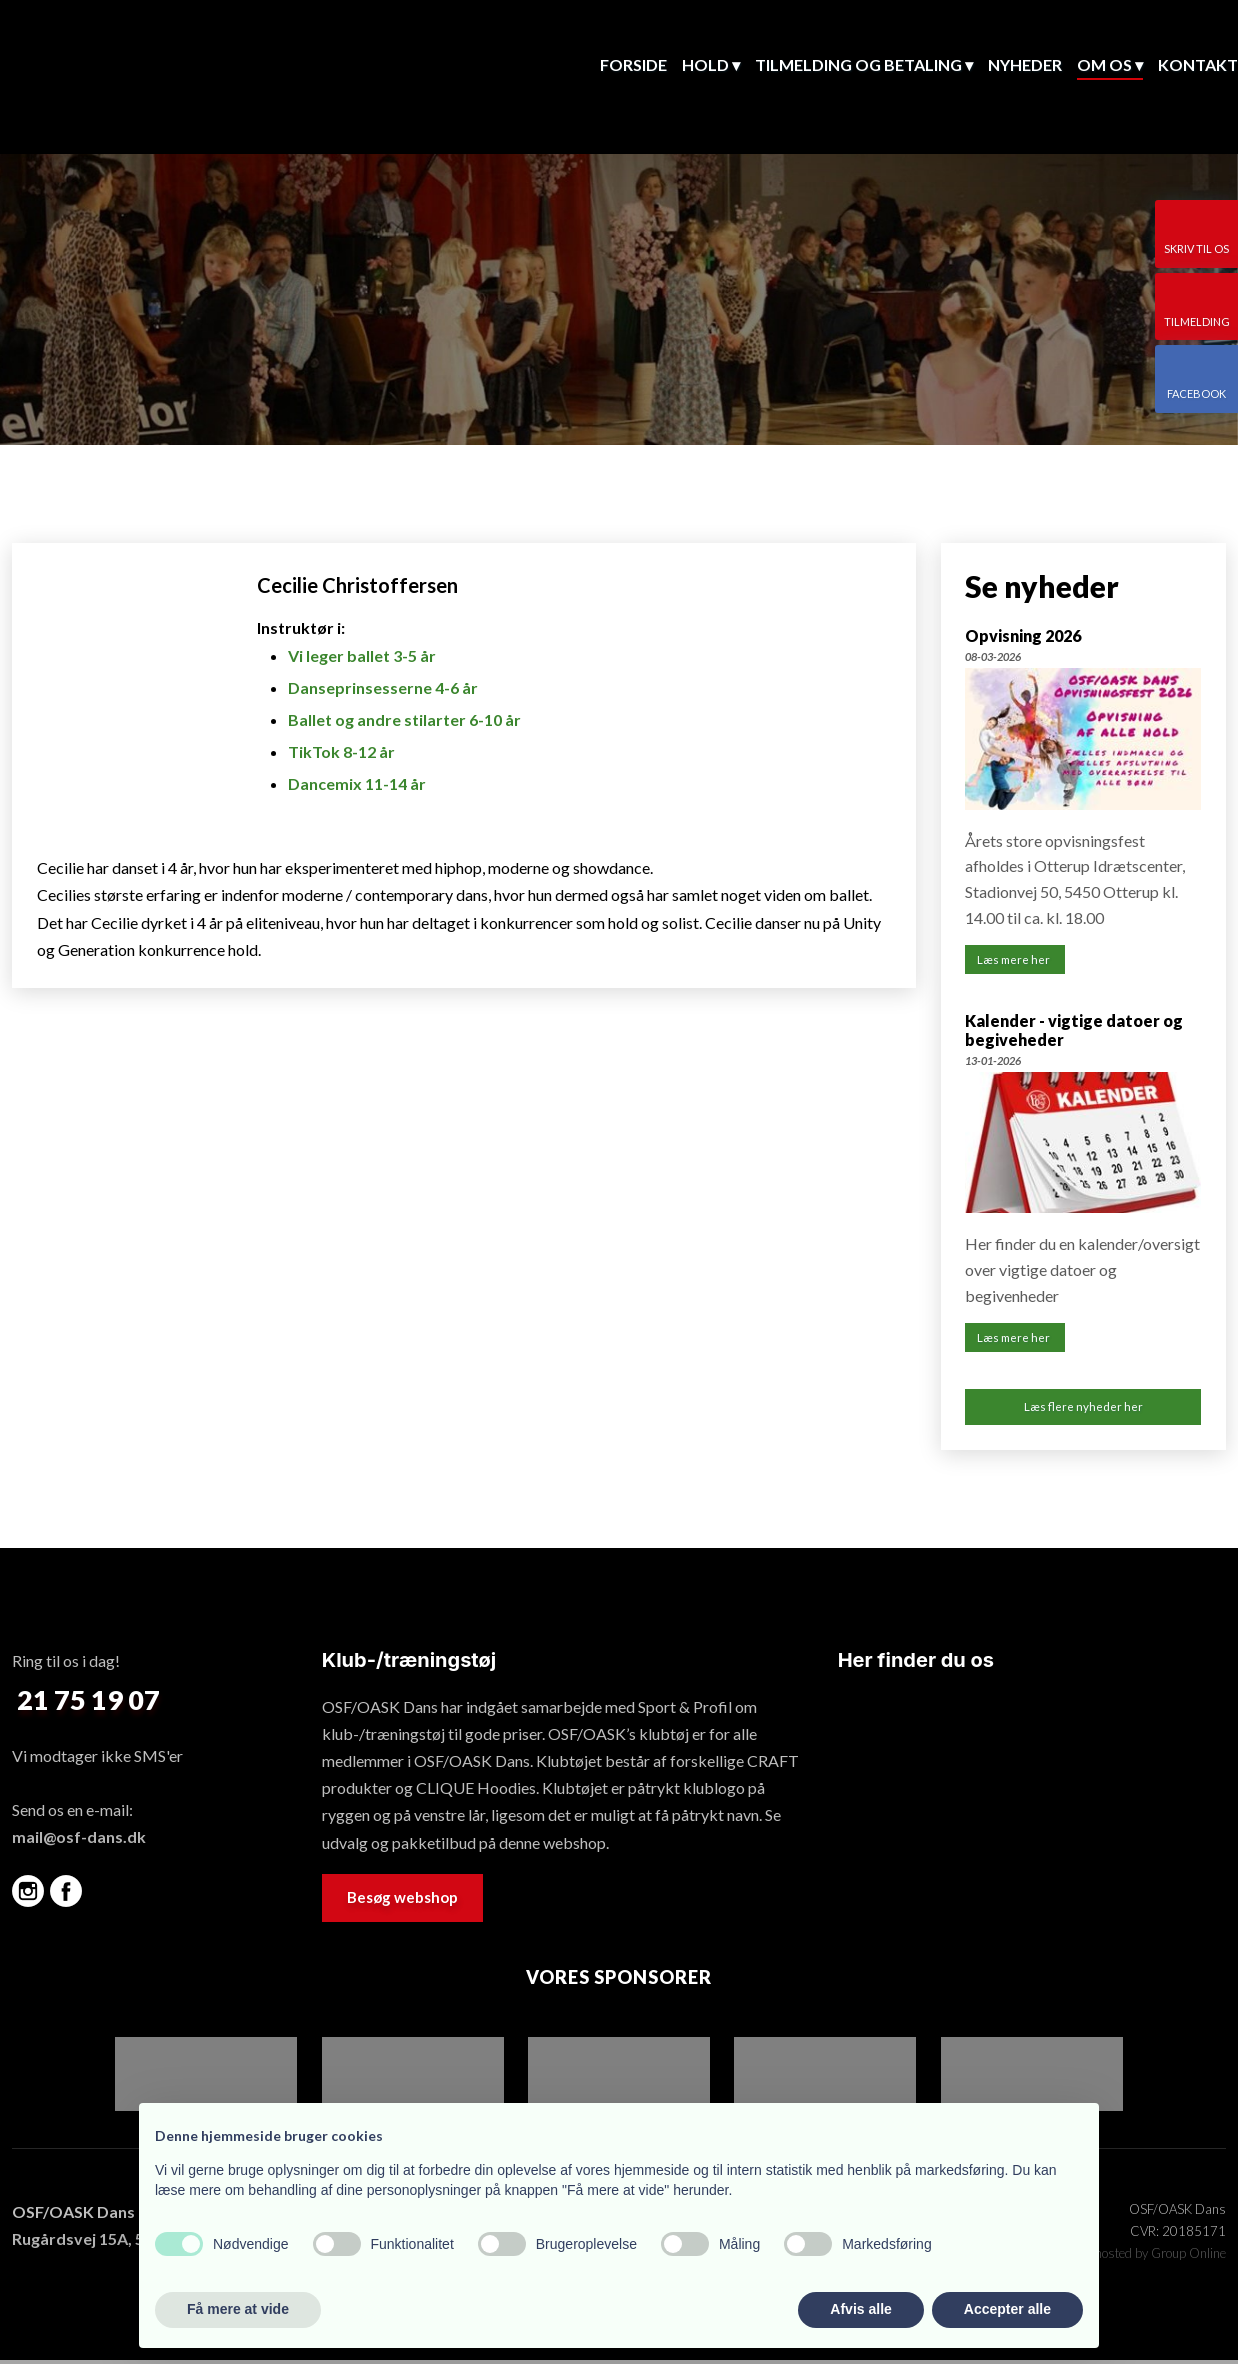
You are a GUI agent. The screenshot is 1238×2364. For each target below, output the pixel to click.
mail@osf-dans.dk (79, 1841)
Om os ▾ (1110, 64)
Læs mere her (1014, 960)
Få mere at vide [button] (238, 2309)
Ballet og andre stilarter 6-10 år (404, 719)
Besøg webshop (402, 1901)
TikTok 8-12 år (341, 751)
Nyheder (1025, 64)
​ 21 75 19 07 (86, 1703)
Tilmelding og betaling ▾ (864, 64)
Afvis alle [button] (860, 2309)
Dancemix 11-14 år (357, 783)
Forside (633, 64)
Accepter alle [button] (1007, 2309)
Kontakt (1198, 64)
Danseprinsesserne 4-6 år (383, 687)
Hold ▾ (711, 64)
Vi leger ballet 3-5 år (362, 655)
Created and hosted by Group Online (1124, 2258)
